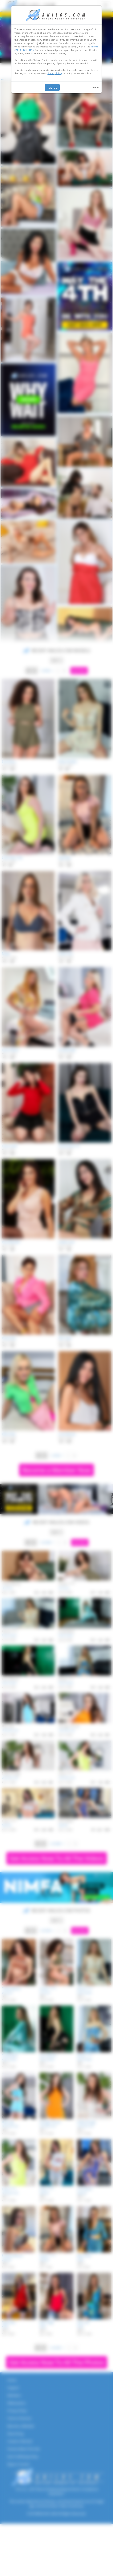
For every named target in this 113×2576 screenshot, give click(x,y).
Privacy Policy (54, 73)
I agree (52, 87)
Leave (95, 87)
